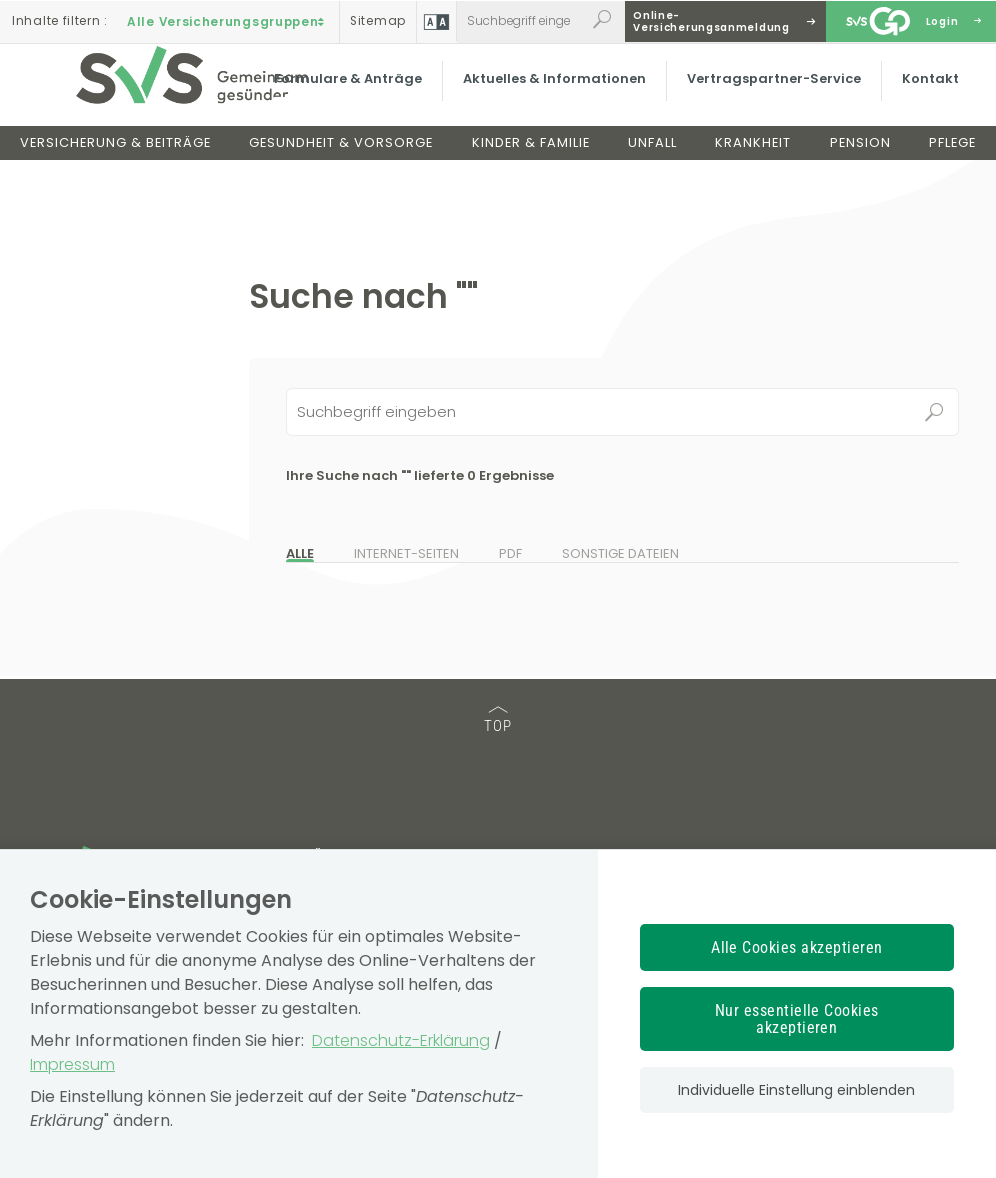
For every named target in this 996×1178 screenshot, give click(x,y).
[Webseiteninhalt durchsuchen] (521, 21)
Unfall (652, 158)
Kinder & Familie (531, 158)
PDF (510, 553)
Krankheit (753, 158)
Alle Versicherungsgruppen (228, 21)
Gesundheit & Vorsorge (341, 158)
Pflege (952, 158)
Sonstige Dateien (620, 553)
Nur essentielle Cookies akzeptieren (797, 1019)
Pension (860, 158)
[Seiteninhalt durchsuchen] (622, 412)
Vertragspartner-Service (771, 94)
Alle (300, 553)
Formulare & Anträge (345, 94)
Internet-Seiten (406, 553)
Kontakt (927, 94)
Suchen (935, 412)
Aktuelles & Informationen (551, 94)
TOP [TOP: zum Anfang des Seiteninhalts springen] (498, 720)
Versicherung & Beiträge (115, 158)
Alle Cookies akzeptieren (797, 947)
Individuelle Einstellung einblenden (796, 1090)
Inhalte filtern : (60, 21)
